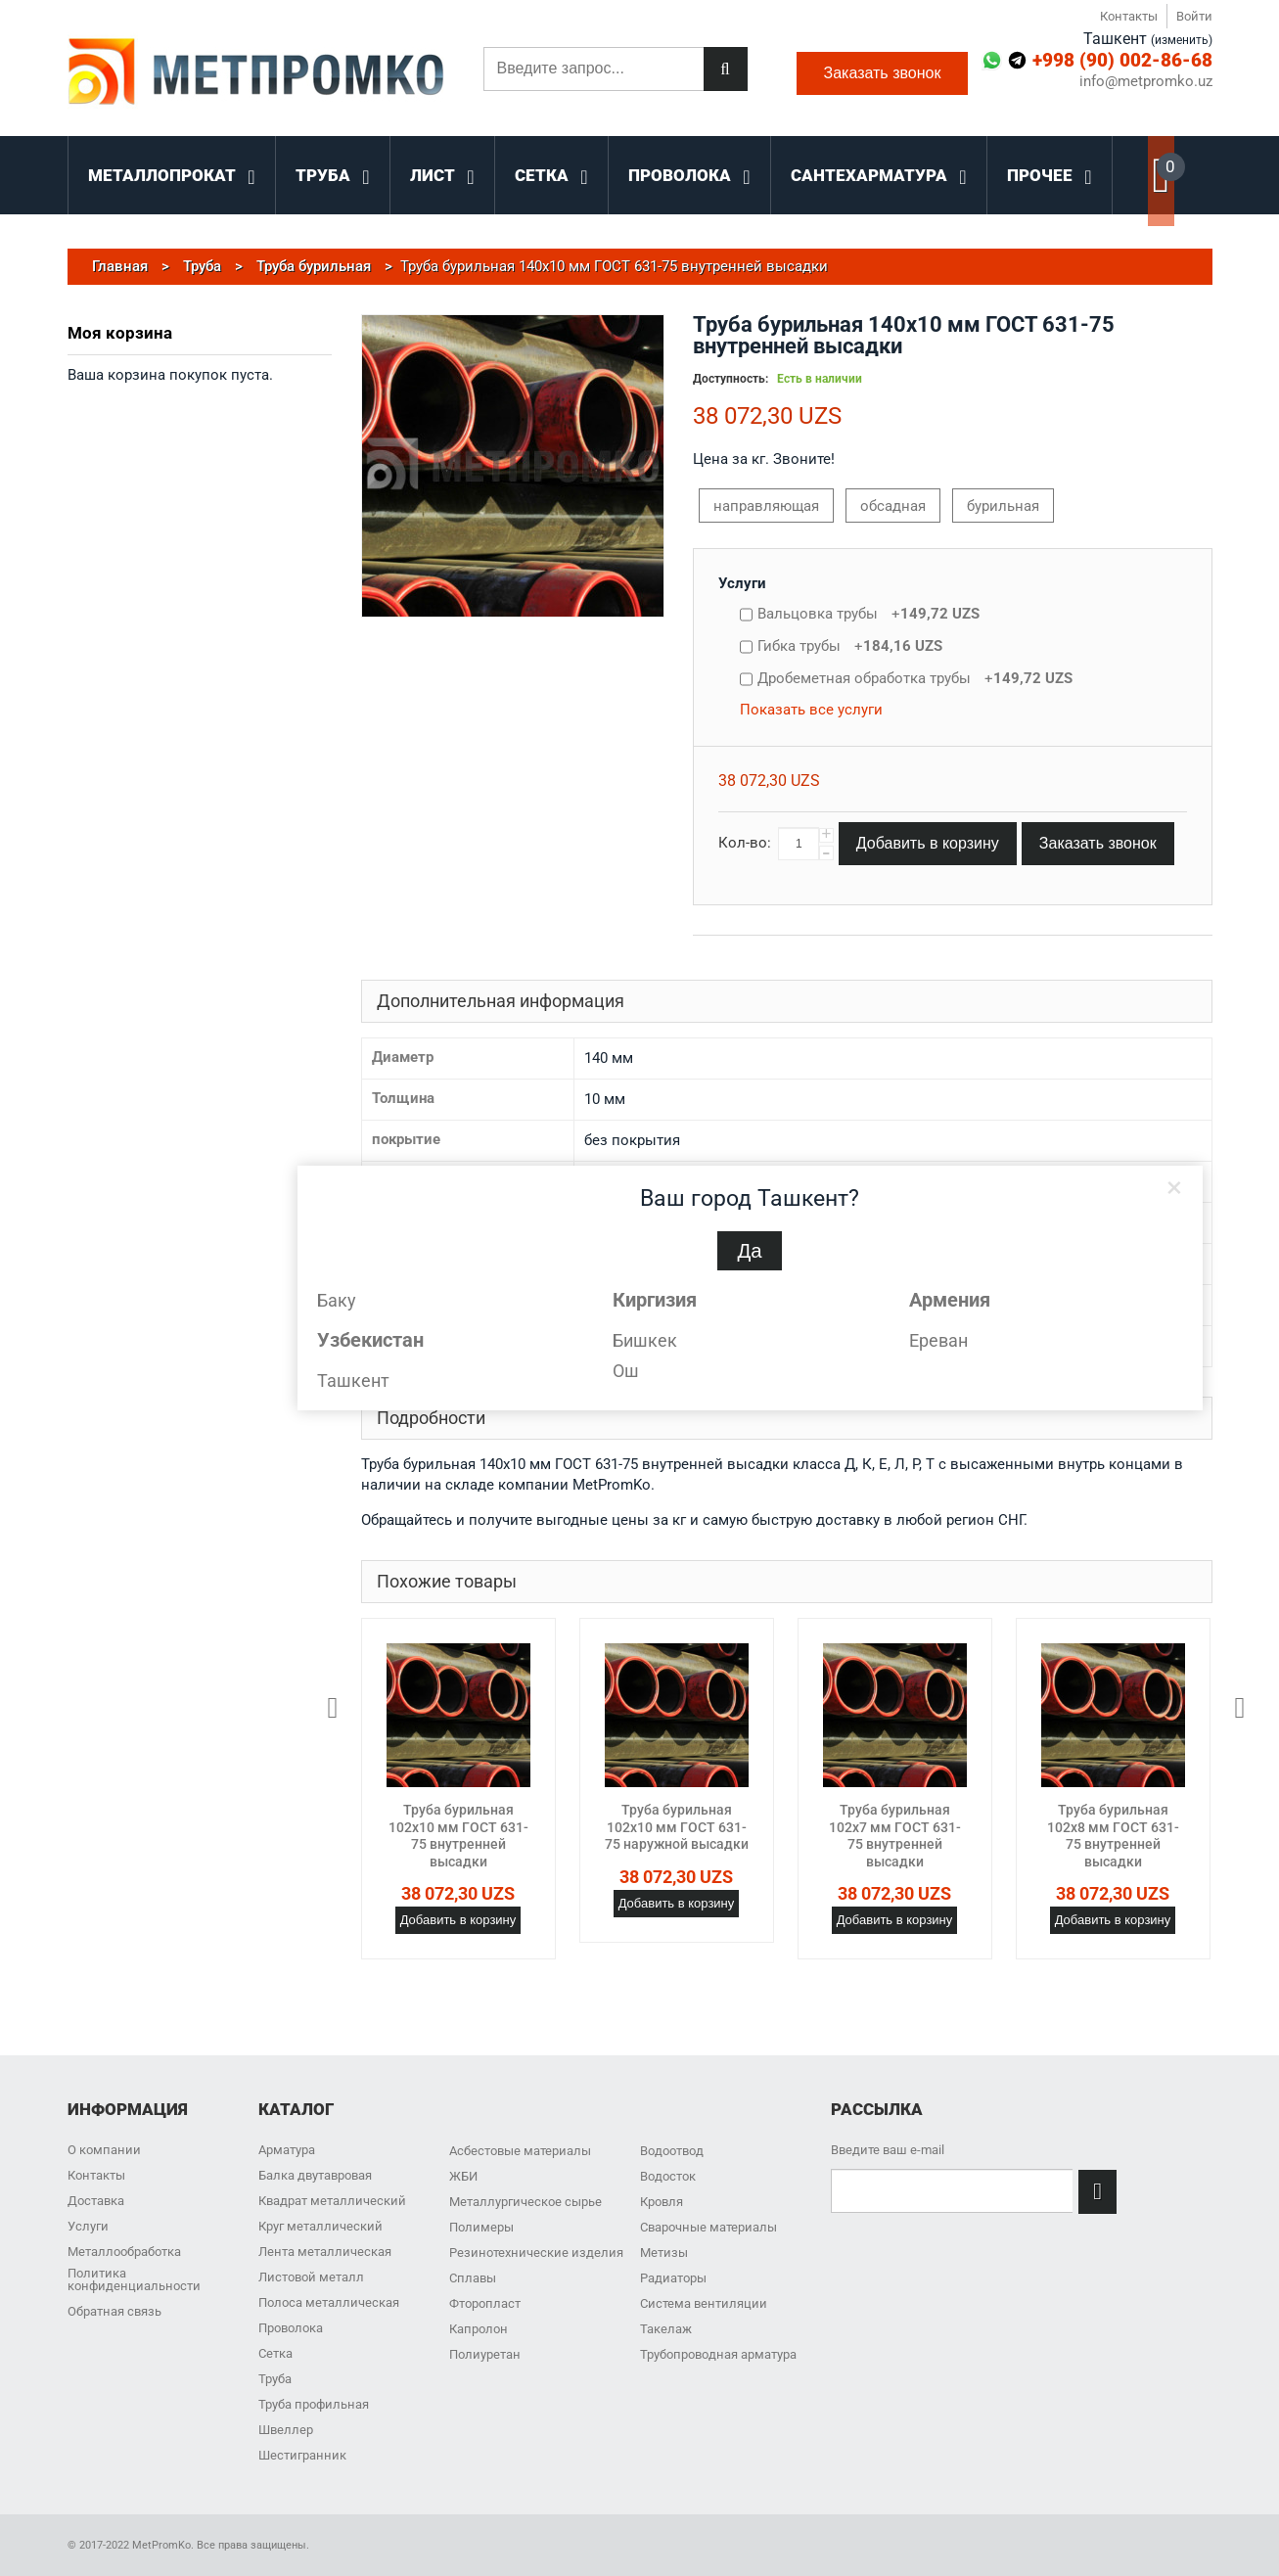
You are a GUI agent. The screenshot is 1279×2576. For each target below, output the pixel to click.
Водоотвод (672, 2150)
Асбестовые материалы (520, 2150)
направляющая (766, 506)
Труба (275, 2378)
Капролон (478, 2329)
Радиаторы (673, 2278)
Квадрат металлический (332, 2200)
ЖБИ (463, 2176)
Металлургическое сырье (525, 2201)
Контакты (1129, 16)
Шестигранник (302, 2455)
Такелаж (666, 2329)
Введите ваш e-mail (887, 2149)
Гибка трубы (849, 646)
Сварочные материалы (708, 2227)
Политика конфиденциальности (134, 2279)
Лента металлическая (324, 2251)
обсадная (893, 506)
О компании (104, 2149)
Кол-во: (744, 842)
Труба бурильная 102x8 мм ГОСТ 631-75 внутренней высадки (1113, 1835)
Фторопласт (485, 2303)
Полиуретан (485, 2354)
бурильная (1003, 506)
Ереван (938, 1340)
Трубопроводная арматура (718, 2354)
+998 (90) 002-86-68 (1122, 60)
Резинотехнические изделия (536, 2252)
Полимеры (481, 2227)
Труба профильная (313, 2404)
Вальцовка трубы (868, 613)
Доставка (96, 2200)
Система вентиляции (703, 2303)
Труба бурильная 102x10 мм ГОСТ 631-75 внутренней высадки (458, 1835)
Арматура (286, 2149)
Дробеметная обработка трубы (915, 678)
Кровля (661, 2201)
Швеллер (285, 2429)
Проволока (290, 2328)
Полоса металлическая (328, 2302)
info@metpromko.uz (1145, 81)
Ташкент (353, 1380)
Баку (336, 1300)
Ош (626, 1370)
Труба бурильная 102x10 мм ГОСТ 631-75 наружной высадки (677, 1827)
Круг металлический (320, 2226)
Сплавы (472, 2278)
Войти (1194, 16)
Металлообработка (124, 2251)
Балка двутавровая (315, 2175)
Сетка (275, 2353)
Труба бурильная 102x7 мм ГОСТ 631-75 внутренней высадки (895, 1835)
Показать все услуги (811, 709)
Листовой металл (311, 2277)
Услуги (742, 583)
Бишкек (645, 1340)
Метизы (664, 2252)
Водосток (668, 2176)
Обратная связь (114, 2311)
